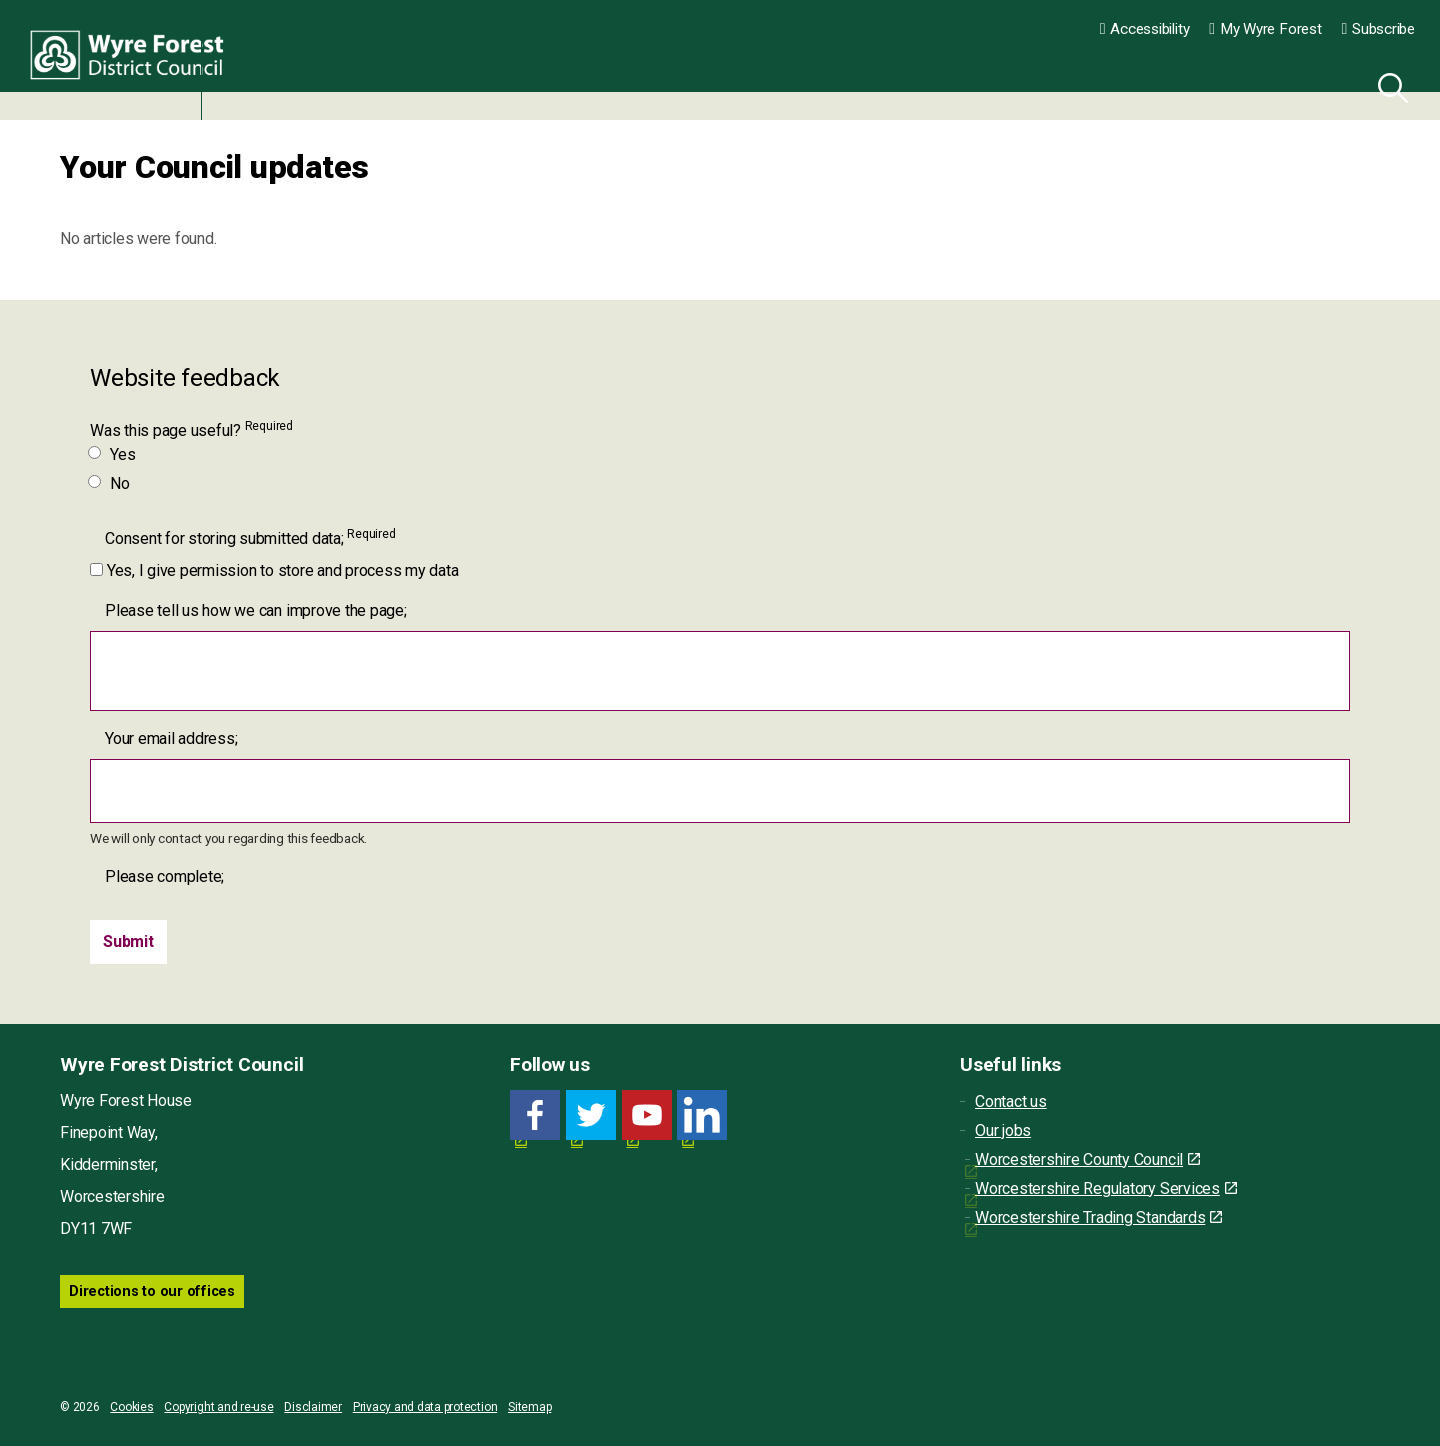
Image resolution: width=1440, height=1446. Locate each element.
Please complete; (164, 876)
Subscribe (1378, 29)
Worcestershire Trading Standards (1098, 1217)
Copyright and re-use (218, 1407)
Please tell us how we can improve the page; (256, 610)
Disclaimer (313, 1407)
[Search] (1389, 85)
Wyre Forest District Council (132, 60)
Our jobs (1003, 1130)
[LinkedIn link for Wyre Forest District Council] (702, 1115)
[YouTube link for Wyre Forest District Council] (647, 1115)
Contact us (1011, 1101)
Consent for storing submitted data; (250, 537)
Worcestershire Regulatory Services (1106, 1188)
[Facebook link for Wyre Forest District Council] (535, 1115)
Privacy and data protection (425, 1407)
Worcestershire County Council (1087, 1159)
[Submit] (128, 942)
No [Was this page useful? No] (110, 483)
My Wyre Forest (1265, 29)
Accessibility (1145, 29)
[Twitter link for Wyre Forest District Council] (591, 1115)
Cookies (131, 1407)
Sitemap (529, 1407)
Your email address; (171, 738)
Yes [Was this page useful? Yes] (112, 454)
